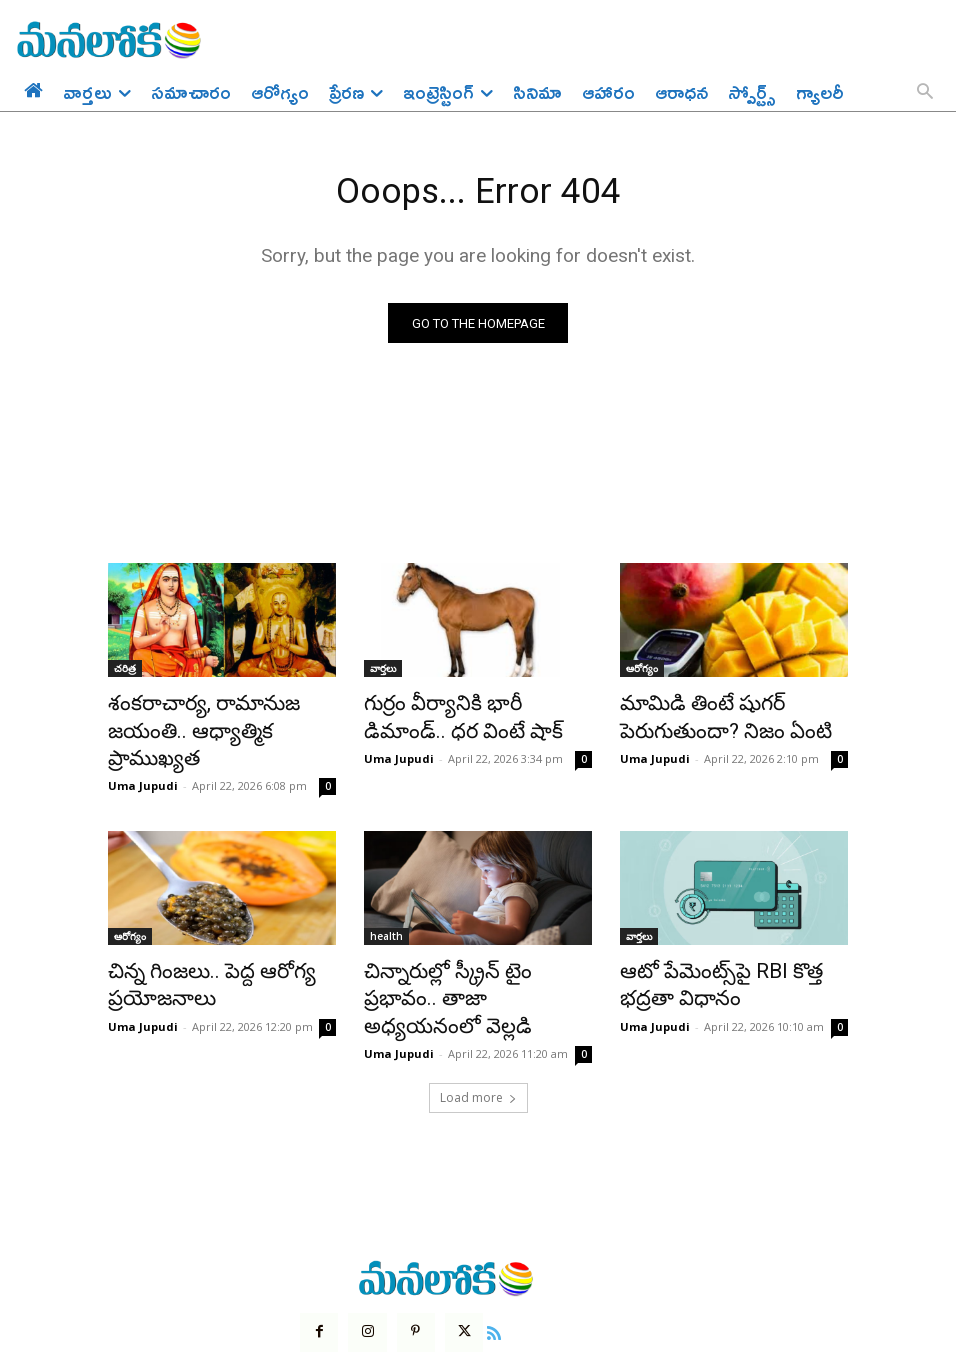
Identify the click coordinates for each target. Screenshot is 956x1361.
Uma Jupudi (143, 752)
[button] (925, 93)
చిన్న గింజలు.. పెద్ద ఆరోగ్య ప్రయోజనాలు (192, 947)
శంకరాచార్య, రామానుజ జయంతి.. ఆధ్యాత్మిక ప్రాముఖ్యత (219, 717)
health (386, 903)
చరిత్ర (125, 673)
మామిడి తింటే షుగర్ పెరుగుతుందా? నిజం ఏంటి (706, 717)
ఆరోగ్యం (642, 673)
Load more (478, 1026)
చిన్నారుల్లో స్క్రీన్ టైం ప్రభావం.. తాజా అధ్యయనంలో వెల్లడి (463, 947)
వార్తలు (383, 673)
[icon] (481, 1259)
